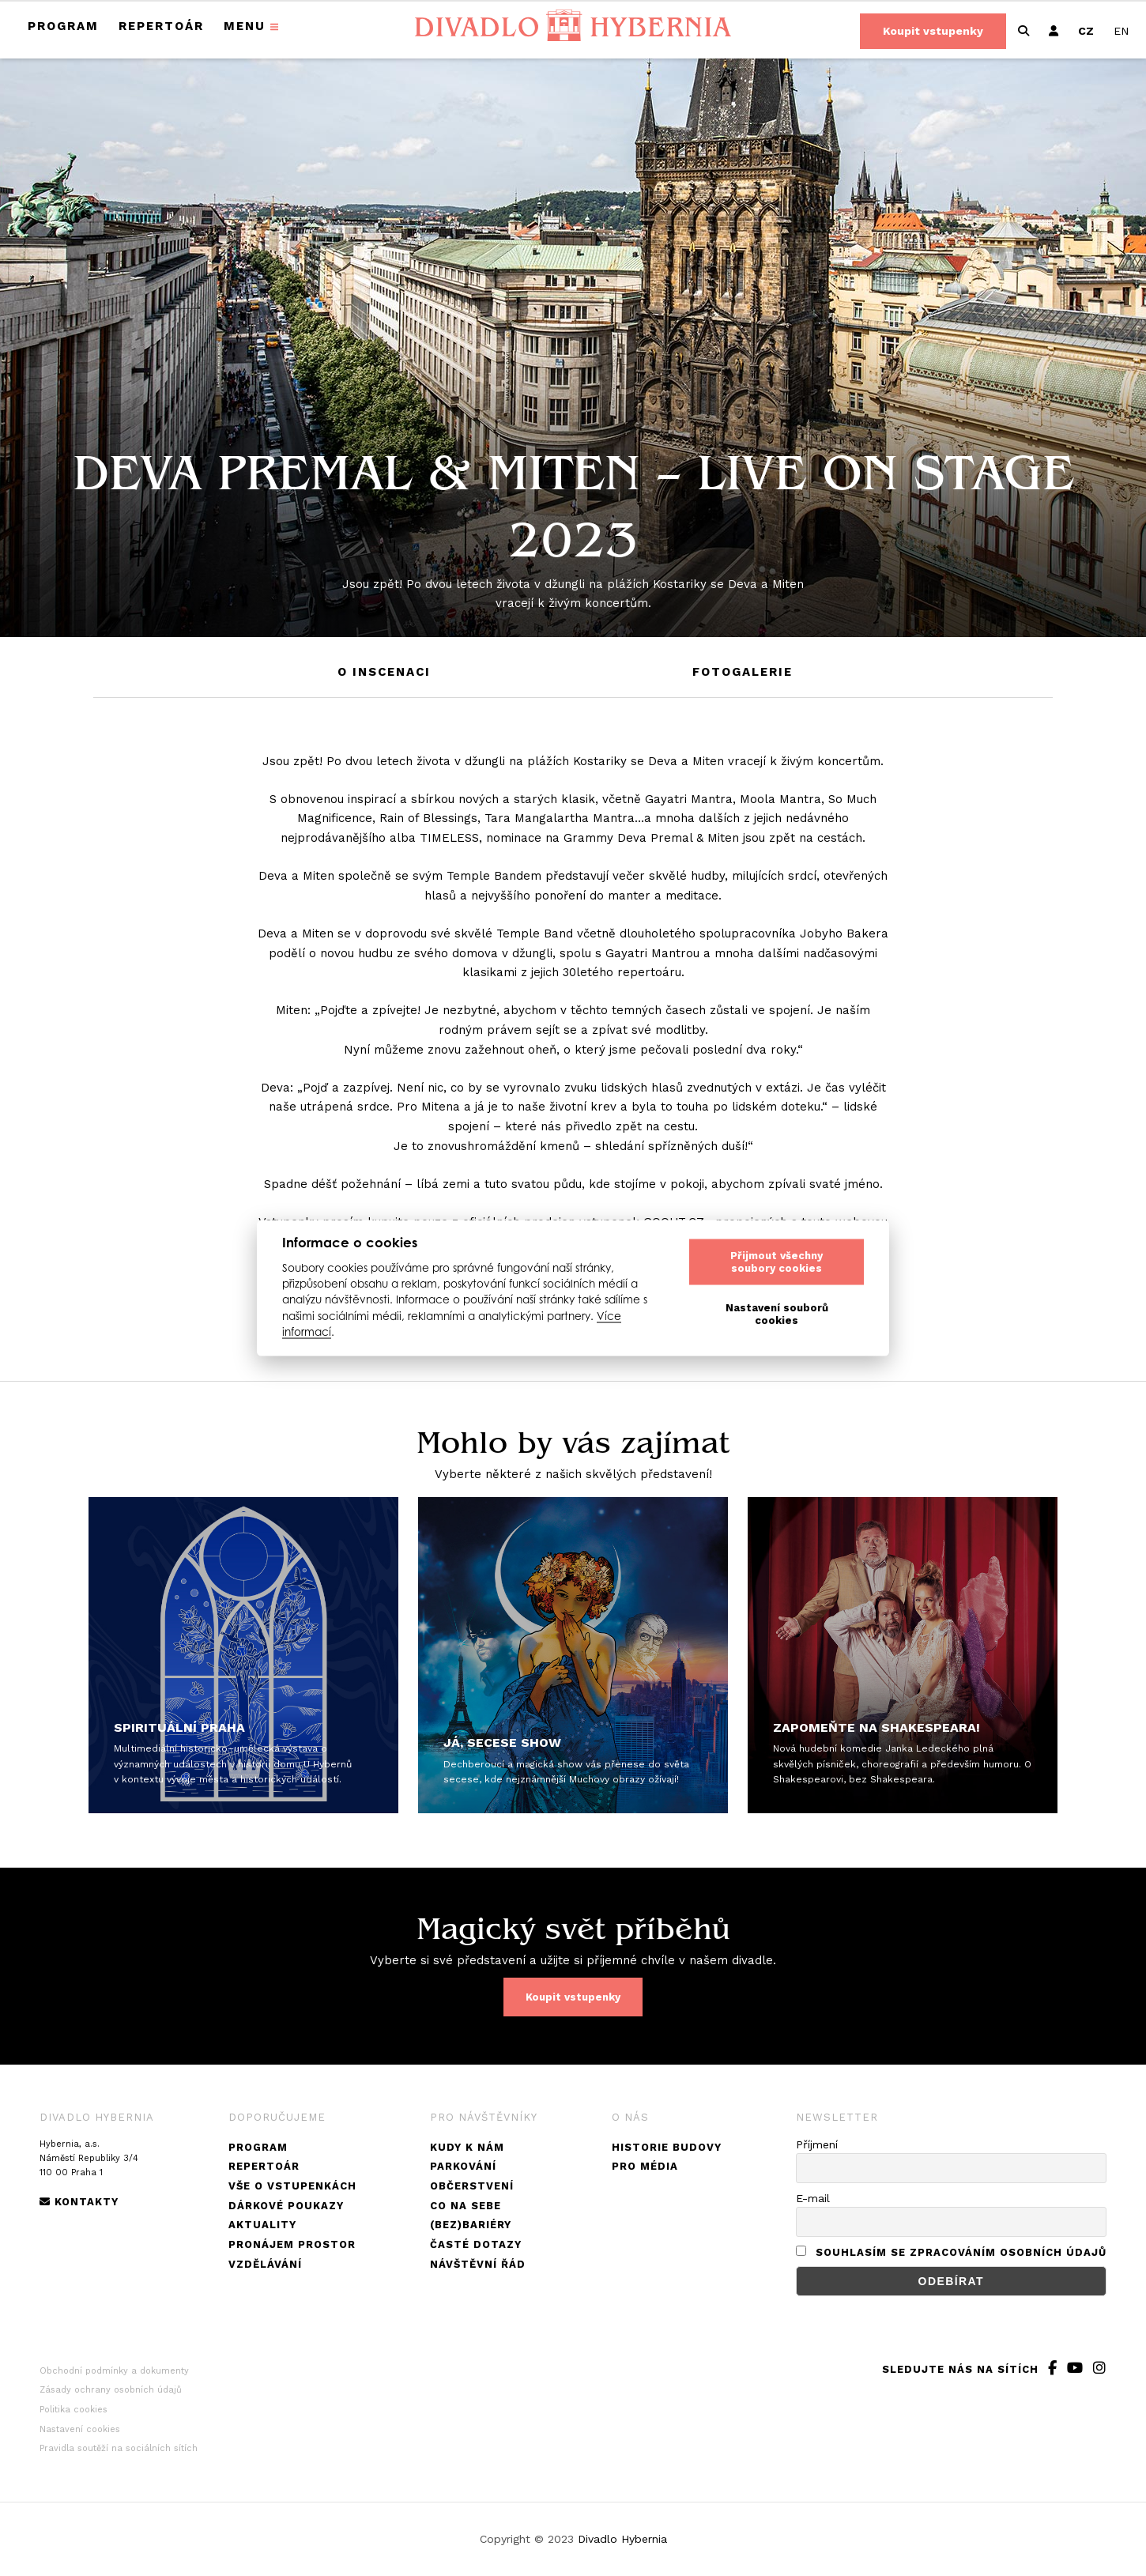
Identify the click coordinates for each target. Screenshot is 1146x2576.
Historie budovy (667, 2147)
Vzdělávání (265, 2264)
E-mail (813, 2198)
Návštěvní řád (478, 2264)
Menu (245, 26)
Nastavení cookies (80, 2429)
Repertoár (161, 26)
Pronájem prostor (292, 2244)
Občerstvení (472, 2186)
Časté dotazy (476, 2244)
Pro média (645, 2166)
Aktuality (262, 2225)
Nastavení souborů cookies (777, 1314)
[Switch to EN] (1121, 31)
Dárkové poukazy (286, 2206)
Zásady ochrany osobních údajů (111, 2390)
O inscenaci (384, 672)
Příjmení (817, 2144)
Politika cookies (73, 2409)
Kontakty (79, 2202)
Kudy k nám (467, 2147)
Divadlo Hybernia (622, 2539)
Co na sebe (465, 2206)
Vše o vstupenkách (292, 2186)
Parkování (463, 2166)
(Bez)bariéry (470, 2225)
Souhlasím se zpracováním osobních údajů (961, 2252)
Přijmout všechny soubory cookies (776, 1262)
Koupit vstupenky (933, 31)
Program (63, 26)
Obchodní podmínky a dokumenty (114, 2371)
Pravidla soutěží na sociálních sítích (119, 2448)
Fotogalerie (742, 672)
